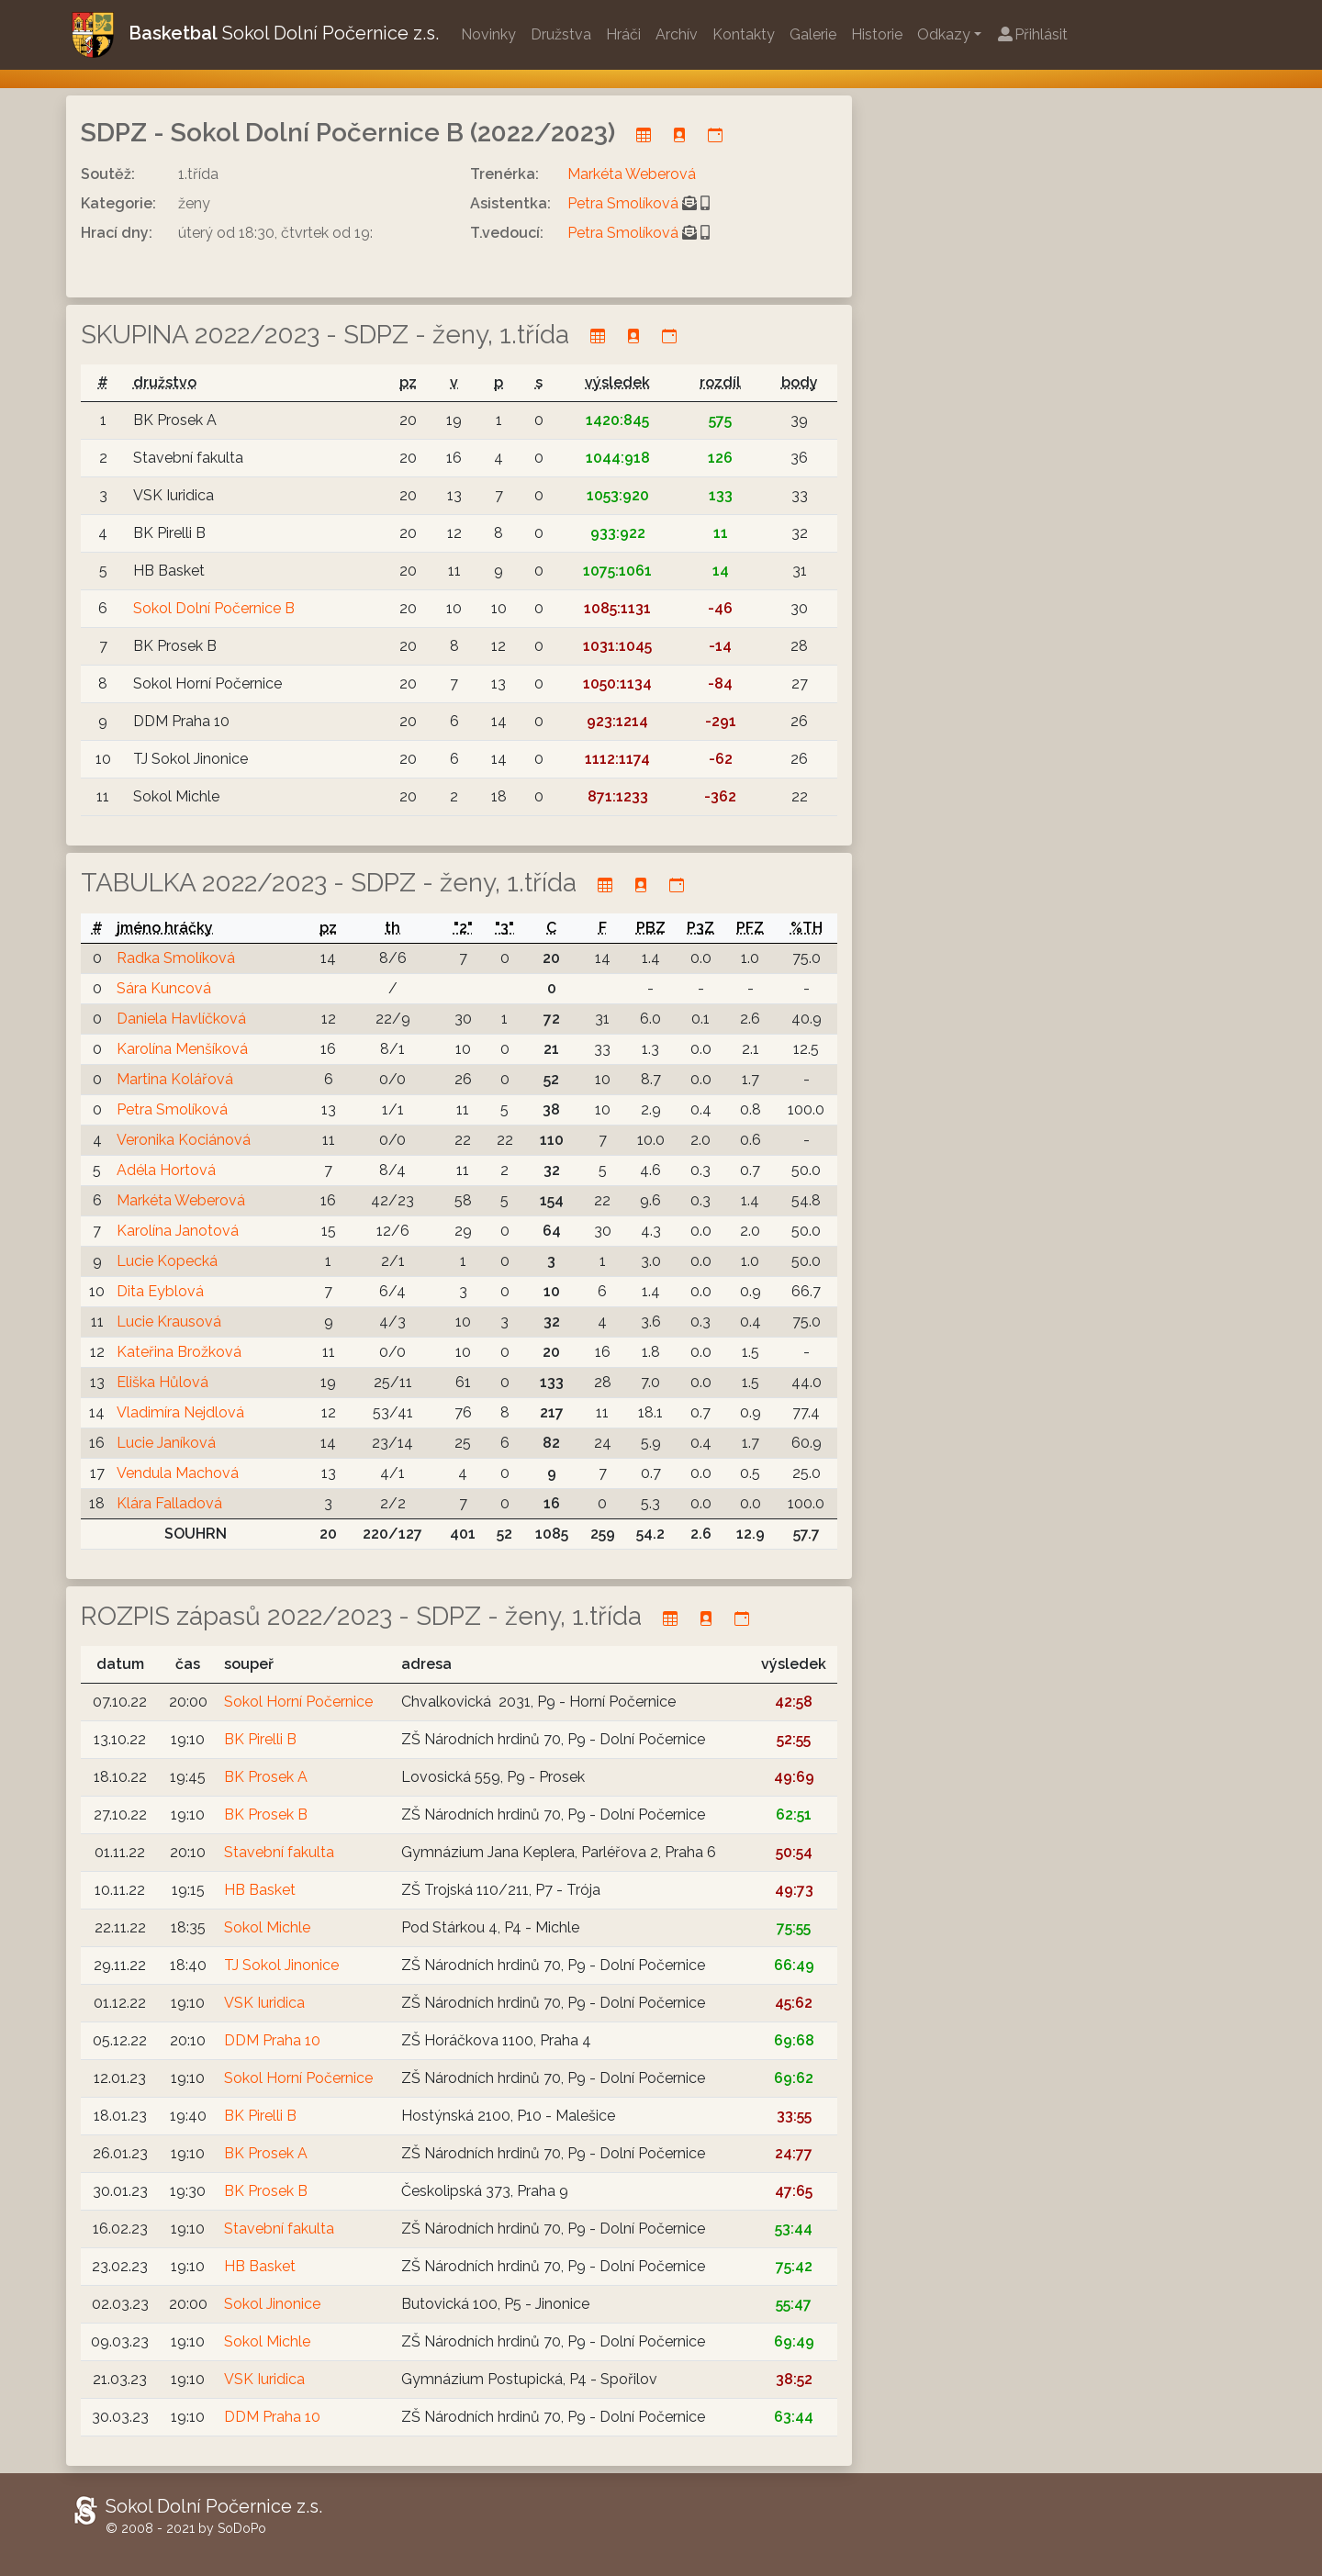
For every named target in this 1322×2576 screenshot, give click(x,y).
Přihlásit (1032, 34)
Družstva (561, 34)
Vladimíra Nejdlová (180, 1412)
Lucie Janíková (166, 1442)
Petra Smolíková (622, 203)
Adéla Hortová (166, 1170)
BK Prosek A (266, 1777)
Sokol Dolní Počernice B (214, 608)
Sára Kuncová (164, 988)
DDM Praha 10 (272, 2040)
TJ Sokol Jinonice (281, 1965)
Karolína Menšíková (182, 1049)
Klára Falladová (169, 1503)
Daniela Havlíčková (181, 1018)
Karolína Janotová (178, 1230)
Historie (876, 34)
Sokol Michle (267, 1927)
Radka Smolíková (176, 958)
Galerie (813, 34)
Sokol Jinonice (272, 2304)
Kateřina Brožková (179, 1352)
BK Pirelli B (260, 1739)
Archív (676, 34)
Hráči (623, 34)
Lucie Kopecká (167, 1261)
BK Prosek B (266, 1814)
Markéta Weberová (631, 174)
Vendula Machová (178, 1473)
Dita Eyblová (160, 1291)
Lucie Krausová (169, 1321)
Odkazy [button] (943, 34)
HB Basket (260, 1889)
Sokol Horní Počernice (298, 1701)
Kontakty (743, 34)
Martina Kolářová (175, 1079)
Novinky (488, 34)
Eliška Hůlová (162, 1382)
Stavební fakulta (279, 1852)
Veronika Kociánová (184, 1139)
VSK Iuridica (264, 2002)
